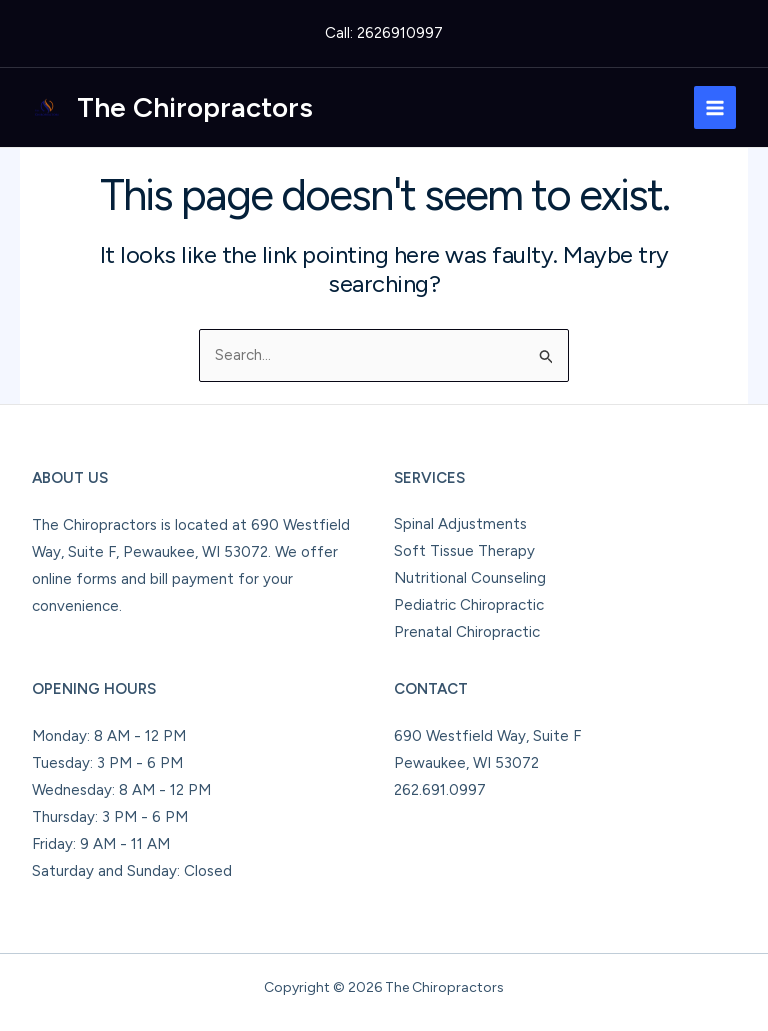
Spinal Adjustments (460, 524)
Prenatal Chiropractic (467, 632)
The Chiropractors (195, 107)
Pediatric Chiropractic (469, 605)
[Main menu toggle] (715, 107)
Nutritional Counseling (470, 578)
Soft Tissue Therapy (464, 551)
